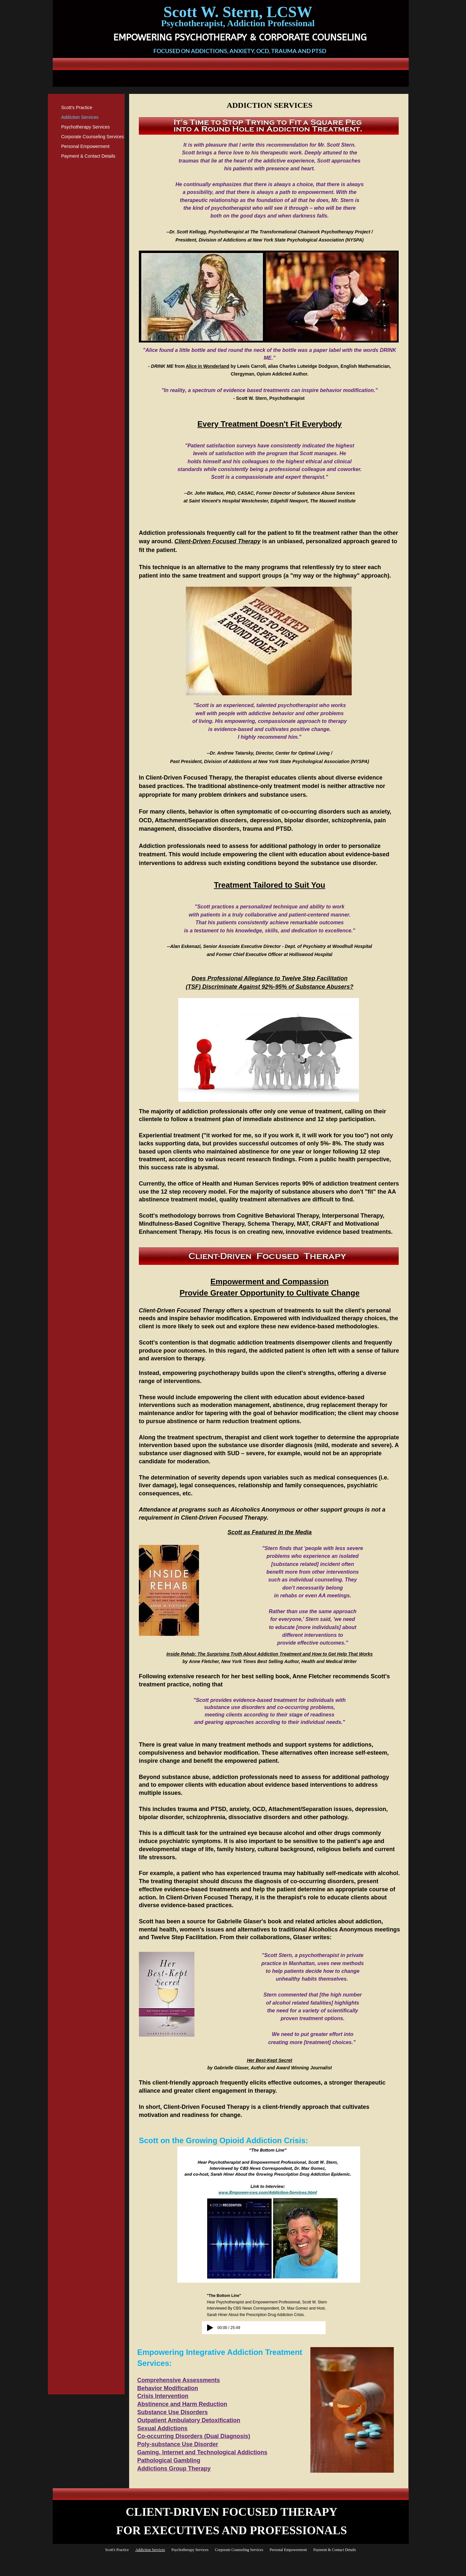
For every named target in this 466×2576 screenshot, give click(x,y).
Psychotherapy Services (85, 126)
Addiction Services (79, 117)
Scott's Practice (76, 107)
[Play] (210, 2327)
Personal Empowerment (85, 146)
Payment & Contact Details (88, 156)
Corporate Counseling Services (92, 136)
